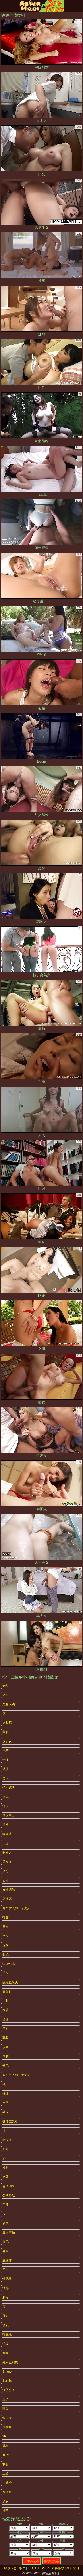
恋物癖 (7, 1899)
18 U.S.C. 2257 (38, 2568)
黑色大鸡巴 (10, 1704)
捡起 (5, 2167)
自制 (5, 2001)
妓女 (5, 2501)
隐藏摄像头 (10, 1982)
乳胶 (5, 2038)
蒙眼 (5, 1732)
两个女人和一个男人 (16, 1908)
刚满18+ (8, 2427)
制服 (5, 2464)
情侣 (5, 1806)
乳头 (5, 2112)
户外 (5, 2149)
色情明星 (8, 2186)
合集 (5, 1797)
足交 (5, 1936)
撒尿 (5, 2177)
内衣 (5, 2056)
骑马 (5, 2251)
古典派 (7, 2482)
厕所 (5, 2455)
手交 (5, 1973)
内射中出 (8, 1815)
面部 (5, 1880)
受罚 (5, 2204)
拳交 (5, 1926)
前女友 (7, 1861)
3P (4, 2436)
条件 (22, 2568)
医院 (5, 2010)
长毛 (5, 2065)
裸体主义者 (10, 2121)
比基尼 (7, 1722)
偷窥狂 (7, 2492)
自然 (5, 2102)
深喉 (5, 1824)
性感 (5, 2288)
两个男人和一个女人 (16, 2075)
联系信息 (10, 2568)
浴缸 (5, 1695)
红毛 (5, 2241)
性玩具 (7, 2279)
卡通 (5, 1760)
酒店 (5, 2019)
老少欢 (7, 2140)
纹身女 (7, 2418)
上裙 (5, 2473)
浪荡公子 (8, 2390)
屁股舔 (7, 2260)
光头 (5, 1685)
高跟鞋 (7, 1991)
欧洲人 (7, 1852)
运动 (5, 2343)
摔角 (5, 2510)
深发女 (7, 1741)
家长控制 (72, 2568)
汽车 (5, 1750)
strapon (7, 2371)
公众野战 (8, 2195)
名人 (5, 1778)
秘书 (5, 2269)
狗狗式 (7, 1834)
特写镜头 (8, 1787)
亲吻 (5, 2028)
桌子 (5, 2399)
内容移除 (58, 2568)
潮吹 (5, 2353)
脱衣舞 (7, 2380)
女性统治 (8, 1889)
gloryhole (9, 1963)
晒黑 (5, 2408)
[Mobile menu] (4, 5)
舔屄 (5, 2223)
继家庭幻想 (10, 2362)
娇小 (5, 2158)
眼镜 (5, 1954)
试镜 (5, 1769)
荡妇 (5, 2316)
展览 (5, 1871)
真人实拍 (8, 2232)
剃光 (5, 2297)
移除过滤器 (51, 2561)
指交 (5, 1917)
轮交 (5, 1945)
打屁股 (7, 2334)
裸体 (5, 2093)
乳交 (5, 2445)
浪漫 (5, 1843)
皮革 (5, 2047)
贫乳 (5, 2325)
